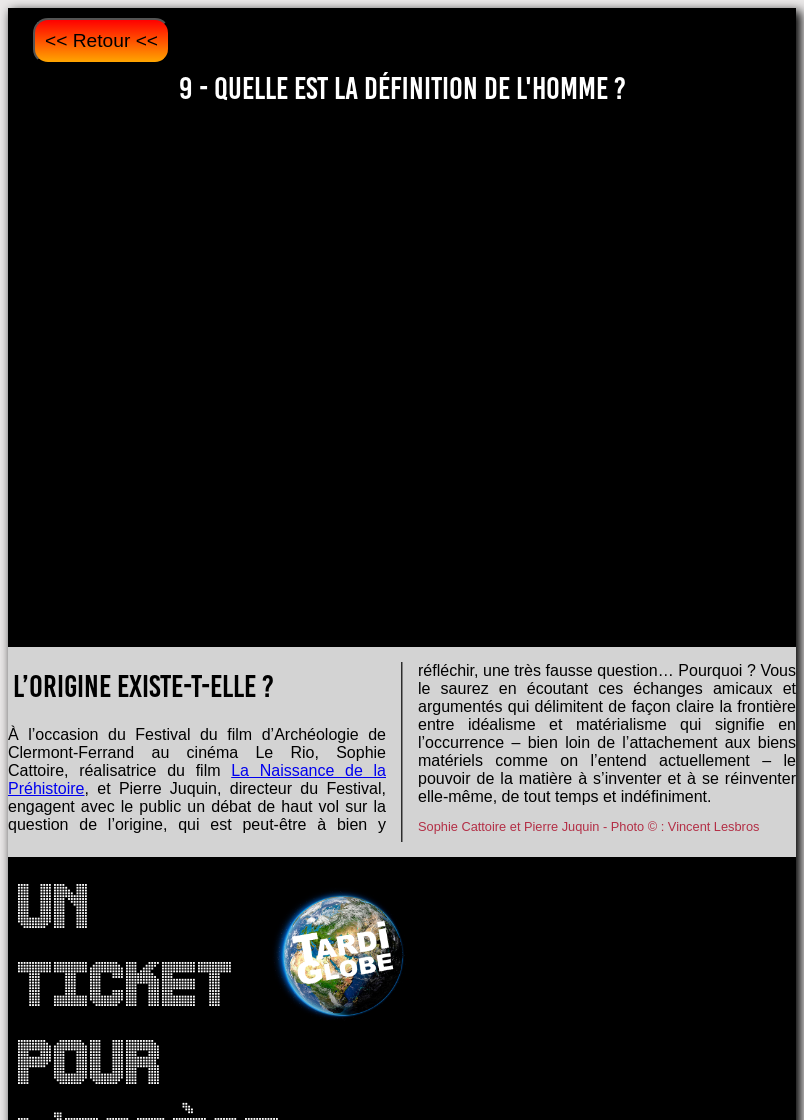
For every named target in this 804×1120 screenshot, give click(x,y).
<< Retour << (101, 40)
